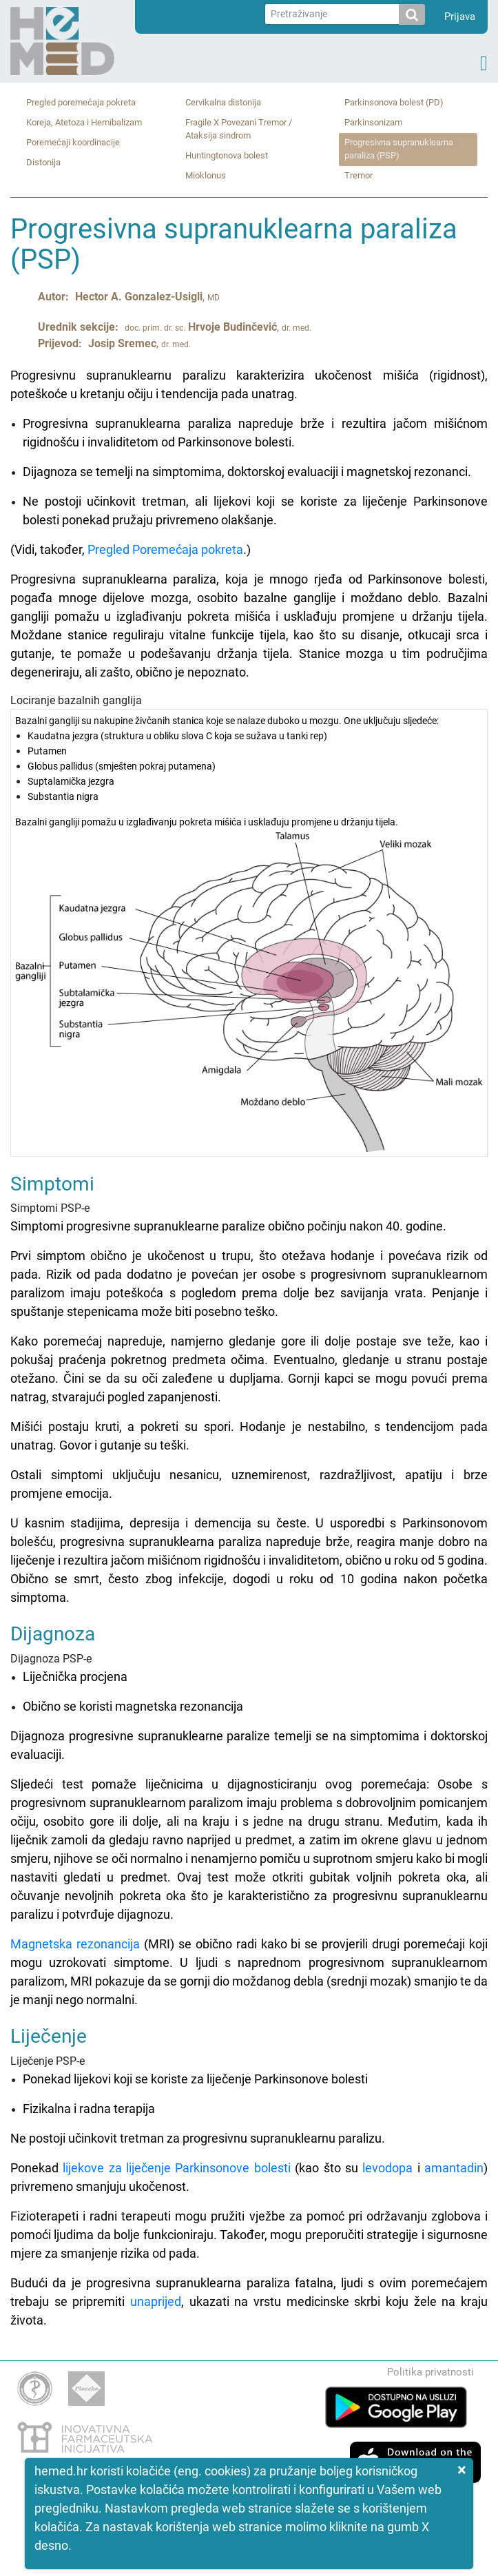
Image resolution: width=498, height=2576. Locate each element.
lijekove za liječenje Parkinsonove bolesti (176, 2168)
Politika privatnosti (430, 2372)
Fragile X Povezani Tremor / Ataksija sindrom (238, 129)
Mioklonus (205, 175)
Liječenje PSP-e (249, 2086)
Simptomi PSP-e (249, 1390)
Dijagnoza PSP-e (249, 1774)
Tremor (358, 175)
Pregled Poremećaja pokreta (165, 549)
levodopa (387, 2168)
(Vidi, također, (48, 549)
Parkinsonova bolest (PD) (394, 102)
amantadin (454, 2168)
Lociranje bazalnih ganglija (249, 925)
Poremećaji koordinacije (73, 142)
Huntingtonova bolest (226, 155)
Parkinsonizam (373, 122)
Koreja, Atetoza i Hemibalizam (84, 122)
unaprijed (155, 2301)
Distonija (43, 162)
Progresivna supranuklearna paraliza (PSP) (398, 149)
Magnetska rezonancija (75, 1944)
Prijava (459, 16)
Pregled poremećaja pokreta (81, 102)
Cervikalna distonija (223, 102)
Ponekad (36, 2168)
